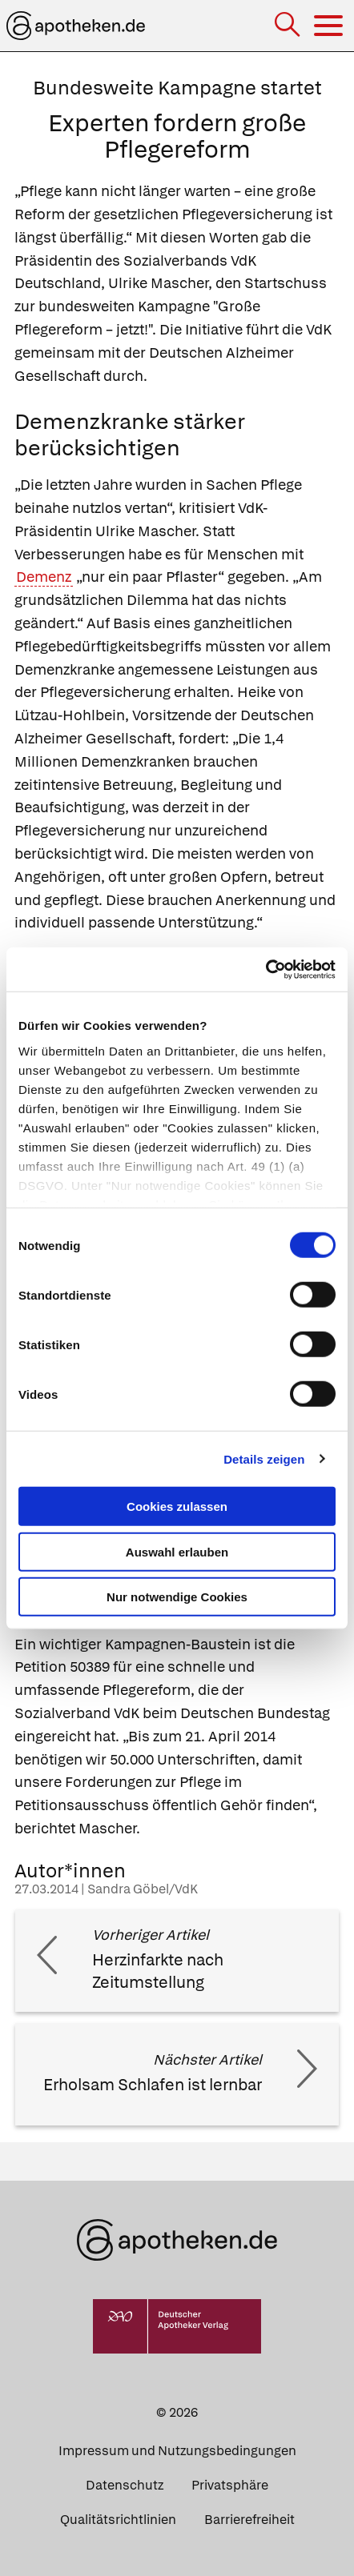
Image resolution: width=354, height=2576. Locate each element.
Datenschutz (124, 2485)
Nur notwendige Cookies (177, 1597)
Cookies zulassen (177, 1506)
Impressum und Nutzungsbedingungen (177, 2450)
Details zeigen (263, 1458)
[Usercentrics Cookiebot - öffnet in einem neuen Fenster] (265, 969)
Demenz (43, 576)
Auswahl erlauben (177, 1551)
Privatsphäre (229, 2485)
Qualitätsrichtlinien (118, 2519)
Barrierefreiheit (249, 2519)
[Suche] (288, 26)
